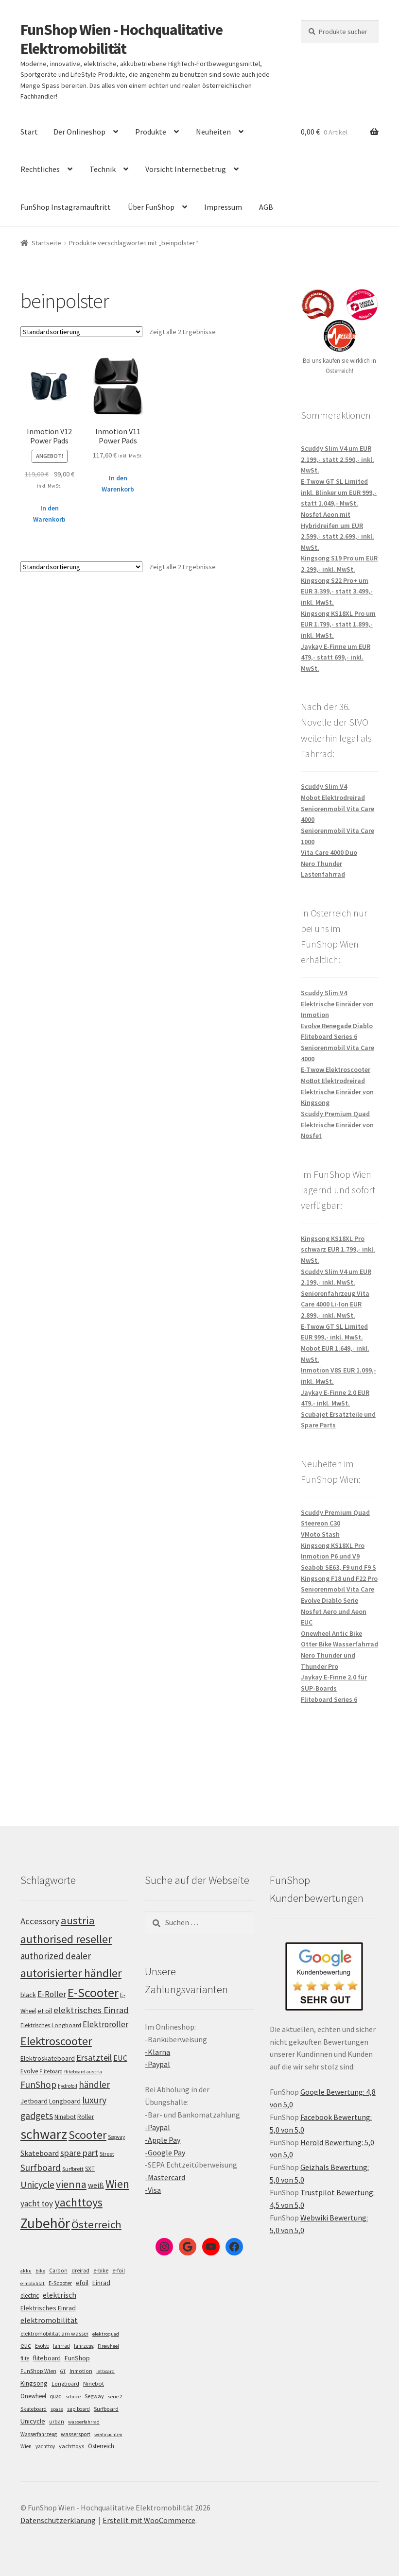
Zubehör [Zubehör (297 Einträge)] (45, 2223)
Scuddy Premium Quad (335, 1113)
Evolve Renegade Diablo (337, 1025)
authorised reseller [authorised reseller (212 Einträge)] (66, 1939)
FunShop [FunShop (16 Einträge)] (77, 2358)
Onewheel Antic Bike (331, 1633)
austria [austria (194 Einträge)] (78, 1920)
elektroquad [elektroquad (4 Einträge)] (105, 2334)
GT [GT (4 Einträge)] (63, 2371)
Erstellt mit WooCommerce (149, 2520)
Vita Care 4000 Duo (329, 852)
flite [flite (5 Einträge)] (24, 2358)
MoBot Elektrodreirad (333, 1080)
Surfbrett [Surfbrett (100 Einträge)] (73, 2168)
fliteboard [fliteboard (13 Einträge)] (47, 2358)
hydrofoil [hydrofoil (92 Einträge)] (67, 2086)
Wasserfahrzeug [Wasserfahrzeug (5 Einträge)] (38, 2434)
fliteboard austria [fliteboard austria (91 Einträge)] (83, 2071)
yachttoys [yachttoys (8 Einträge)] (71, 2446)
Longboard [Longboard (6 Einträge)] (65, 2383)
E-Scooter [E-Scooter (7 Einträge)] (60, 2283)
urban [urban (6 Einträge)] (56, 2421)
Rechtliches (40, 169)
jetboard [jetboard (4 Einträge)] (105, 2371)
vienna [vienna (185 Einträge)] (71, 2184)
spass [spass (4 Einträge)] (57, 2409)
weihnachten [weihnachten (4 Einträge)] (108, 2434)
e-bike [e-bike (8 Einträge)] (100, 2270)
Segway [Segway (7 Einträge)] (94, 2396)
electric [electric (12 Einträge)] (29, 2295)
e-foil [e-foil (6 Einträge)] (118, 2270)
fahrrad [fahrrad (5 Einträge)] (61, 2345)
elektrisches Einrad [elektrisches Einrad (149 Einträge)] (91, 2010)
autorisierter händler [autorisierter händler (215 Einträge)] (70, 1973)
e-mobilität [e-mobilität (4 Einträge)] (32, 2283)
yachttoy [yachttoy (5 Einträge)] (45, 2446)
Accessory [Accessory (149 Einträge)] (39, 1921)
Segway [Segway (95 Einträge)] (116, 2137)
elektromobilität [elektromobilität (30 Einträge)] (49, 2320)
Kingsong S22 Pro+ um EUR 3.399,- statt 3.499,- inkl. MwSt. (337, 591)
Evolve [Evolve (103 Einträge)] (29, 2071)
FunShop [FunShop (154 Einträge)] (38, 2084)
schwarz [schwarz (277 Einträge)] (43, 2134)
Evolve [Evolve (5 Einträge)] (42, 2345)
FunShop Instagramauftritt (65, 207)
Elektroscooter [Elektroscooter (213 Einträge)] (56, 2041)
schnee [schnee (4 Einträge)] (73, 2396)
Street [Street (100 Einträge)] (107, 2153)
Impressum (223, 207)
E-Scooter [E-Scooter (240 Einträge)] (93, 1992)
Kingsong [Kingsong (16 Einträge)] (34, 2383)
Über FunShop (151, 207)
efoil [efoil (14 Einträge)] (82, 2282)
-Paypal (157, 2064)
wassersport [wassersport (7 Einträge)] (75, 2434)
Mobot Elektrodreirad (333, 797)
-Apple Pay (162, 2140)
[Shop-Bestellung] (81, 331)
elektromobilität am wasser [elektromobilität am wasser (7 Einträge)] (54, 2333)
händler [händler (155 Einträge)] (94, 2084)
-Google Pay (165, 2152)
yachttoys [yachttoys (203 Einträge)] (78, 2202)
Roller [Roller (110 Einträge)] (85, 2116)
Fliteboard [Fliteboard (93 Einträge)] (51, 2071)
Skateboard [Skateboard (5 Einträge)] (33, 2409)
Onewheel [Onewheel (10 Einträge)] (33, 2396)
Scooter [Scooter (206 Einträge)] (87, 2135)
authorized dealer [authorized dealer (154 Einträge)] (55, 1956)
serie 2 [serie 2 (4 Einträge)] (115, 2396)
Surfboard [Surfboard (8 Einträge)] (106, 2408)
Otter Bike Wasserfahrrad (339, 1644)
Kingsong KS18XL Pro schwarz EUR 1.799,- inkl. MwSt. (338, 1249)
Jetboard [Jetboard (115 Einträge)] (34, 2101)
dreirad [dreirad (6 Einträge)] (80, 2270)
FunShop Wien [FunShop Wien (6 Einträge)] (38, 2371)
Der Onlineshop (79, 131)
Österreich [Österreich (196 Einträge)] (96, 2224)
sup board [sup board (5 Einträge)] (78, 2409)
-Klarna (157, 2052)
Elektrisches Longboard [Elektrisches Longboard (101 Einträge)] (50, 2025)
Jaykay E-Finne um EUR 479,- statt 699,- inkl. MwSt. (335, 657)
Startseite (46, 242)
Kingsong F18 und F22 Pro (339, 1578)
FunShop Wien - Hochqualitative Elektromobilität (121, 39)
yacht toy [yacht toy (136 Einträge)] (36, 2203)
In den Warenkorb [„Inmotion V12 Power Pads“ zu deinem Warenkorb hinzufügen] (49, 514)
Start (29, 131)
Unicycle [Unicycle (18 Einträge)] (32, 2421)
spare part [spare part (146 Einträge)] (79, 2152)
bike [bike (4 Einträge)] (40, 2271)
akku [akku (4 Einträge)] (26, 2271)
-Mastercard (165, 2177)
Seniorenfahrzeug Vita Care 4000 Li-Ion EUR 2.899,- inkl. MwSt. (335, 1304)
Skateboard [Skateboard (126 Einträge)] (39, 2153)
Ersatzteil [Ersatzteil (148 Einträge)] (94, 2057)
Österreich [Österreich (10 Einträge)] (101, 2446)
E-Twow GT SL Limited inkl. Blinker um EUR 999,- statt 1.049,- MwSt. (339, 492)
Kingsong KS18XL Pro (332, 1545)
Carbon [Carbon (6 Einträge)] (58, 2270)
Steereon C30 (320, 1523)
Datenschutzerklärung (58, 2520)
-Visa (153, 2190)
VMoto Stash (320, 1534)
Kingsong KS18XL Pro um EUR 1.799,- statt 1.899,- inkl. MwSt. (338, 624)
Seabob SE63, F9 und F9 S (338, 1567)
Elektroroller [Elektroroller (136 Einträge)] (105, 2024)
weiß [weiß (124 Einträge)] (96, 2185)
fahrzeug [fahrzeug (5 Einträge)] (84, 2345)
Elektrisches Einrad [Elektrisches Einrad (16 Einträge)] (48, 2308)
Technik (102, 169)
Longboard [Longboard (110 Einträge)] (65, 2101)
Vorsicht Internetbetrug (185, 169)
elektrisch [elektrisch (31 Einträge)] (59, 2295)
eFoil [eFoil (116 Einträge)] (44, 2010)
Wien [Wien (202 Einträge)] (117, 2184)
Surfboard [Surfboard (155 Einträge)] (40, 2167)
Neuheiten (213, 131)
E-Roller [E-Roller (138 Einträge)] (51, 1994)
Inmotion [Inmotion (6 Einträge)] (80, 2371)
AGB (266, 207)
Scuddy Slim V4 (324, 786)
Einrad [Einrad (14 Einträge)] (101, 2282)
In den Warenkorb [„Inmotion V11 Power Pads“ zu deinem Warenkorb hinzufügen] (118, 483)
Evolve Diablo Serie (329, 1600)
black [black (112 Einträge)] (28, 1994)
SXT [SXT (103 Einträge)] (90, 2169)
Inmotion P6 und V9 (330, 1556)
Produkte (150, 131)
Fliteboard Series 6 (329, 1036)
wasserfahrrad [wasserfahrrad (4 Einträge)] (84, 2422)
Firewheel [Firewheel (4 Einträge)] (108, 2346)
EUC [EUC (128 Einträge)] (120, 2058)
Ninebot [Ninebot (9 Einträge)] (93, 2383)
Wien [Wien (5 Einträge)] (26, 2446)
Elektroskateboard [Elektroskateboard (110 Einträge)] (47, 2058)
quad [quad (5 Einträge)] (56, 2396)
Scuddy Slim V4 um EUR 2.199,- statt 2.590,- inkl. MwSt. (337, 459)
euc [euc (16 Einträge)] (25, 2345)
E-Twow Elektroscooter (335, 1069)
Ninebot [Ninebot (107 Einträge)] (65, 2117)
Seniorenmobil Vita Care (337, 1589)
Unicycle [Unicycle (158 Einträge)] (37, 2184)
